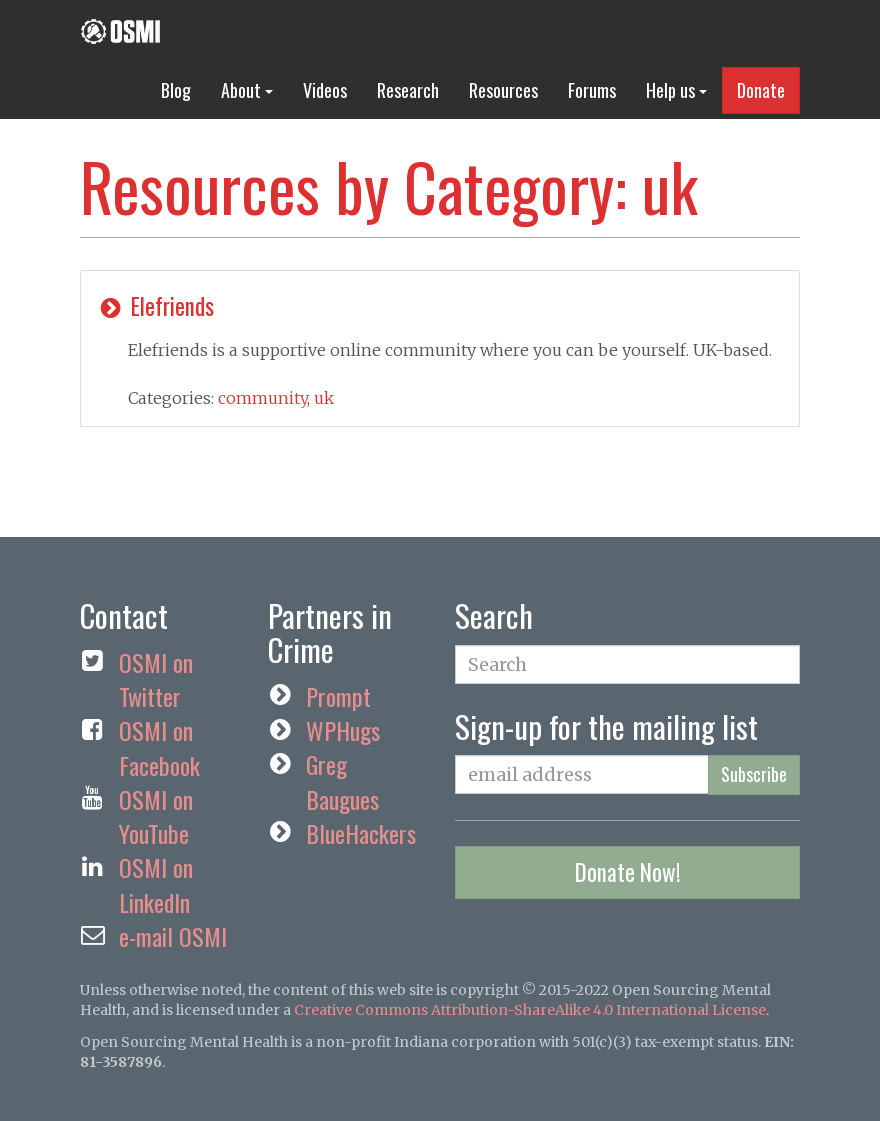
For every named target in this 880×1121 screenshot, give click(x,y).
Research (408, 90)
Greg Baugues (342, 781)
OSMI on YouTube (156, 816)
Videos (325, 90)
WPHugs (343, 730)
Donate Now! (628, 872)
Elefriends (155, 306)
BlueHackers (361, 833)
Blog (176, 90)
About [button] (247, 90)
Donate (761, 90)
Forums (592, 90)
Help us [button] (676, 90)
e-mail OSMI (173, 936)
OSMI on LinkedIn (156, 884)
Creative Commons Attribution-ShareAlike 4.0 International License (530, 1010)
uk (324, 398)
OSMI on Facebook (159, 747)
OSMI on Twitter (156, 679)
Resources (503, 90)
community (262, 398)
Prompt (338, 696)
